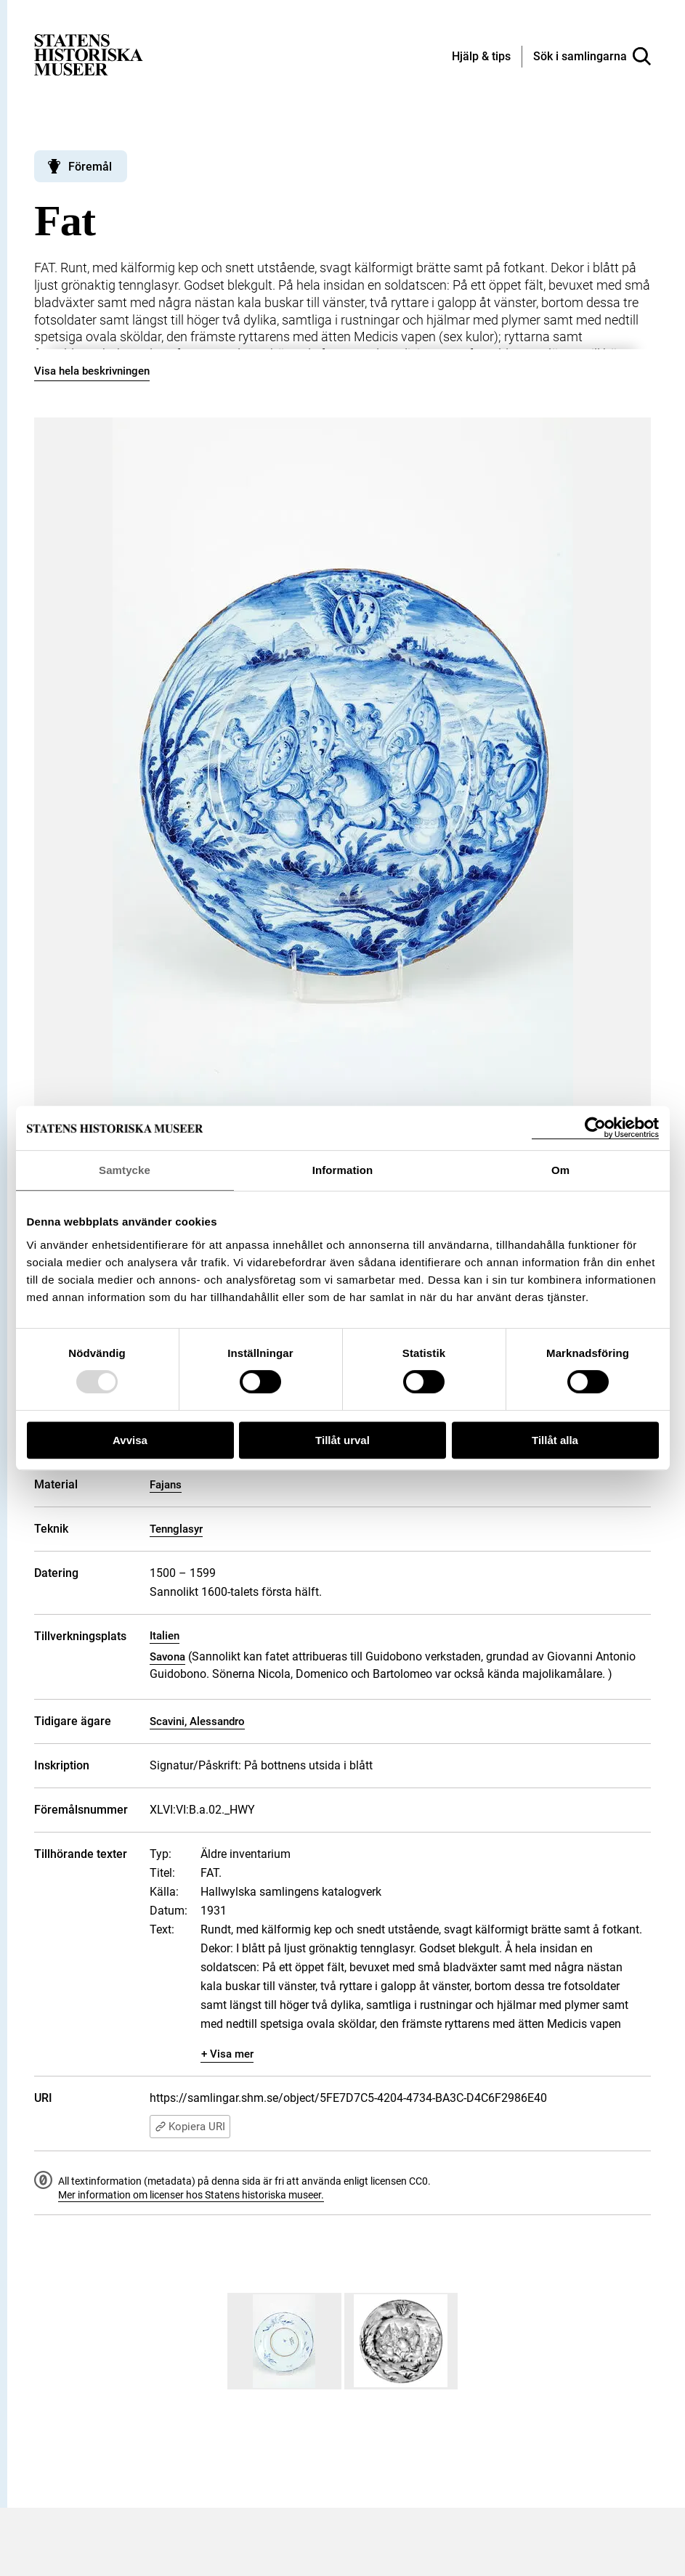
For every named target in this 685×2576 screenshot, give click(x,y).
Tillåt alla (555, 1440)
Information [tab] (342, 1170)
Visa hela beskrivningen (92, 371)
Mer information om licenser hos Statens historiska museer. (191, 2195)
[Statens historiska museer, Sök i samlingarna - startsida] (88, 54)
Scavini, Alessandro (197, 1721)
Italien (164, 1635)
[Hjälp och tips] (481, 57)
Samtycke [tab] (124, 1170)
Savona (167, 1656)
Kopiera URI (190, 2126)
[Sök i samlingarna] (592, 56)
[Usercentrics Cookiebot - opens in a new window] (595, 1128)
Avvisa (130, 1440)
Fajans (166, 1484)
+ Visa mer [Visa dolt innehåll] (227, 2054)
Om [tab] (560, 1170)
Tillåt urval (342, 1440)
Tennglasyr (176, 1529)
